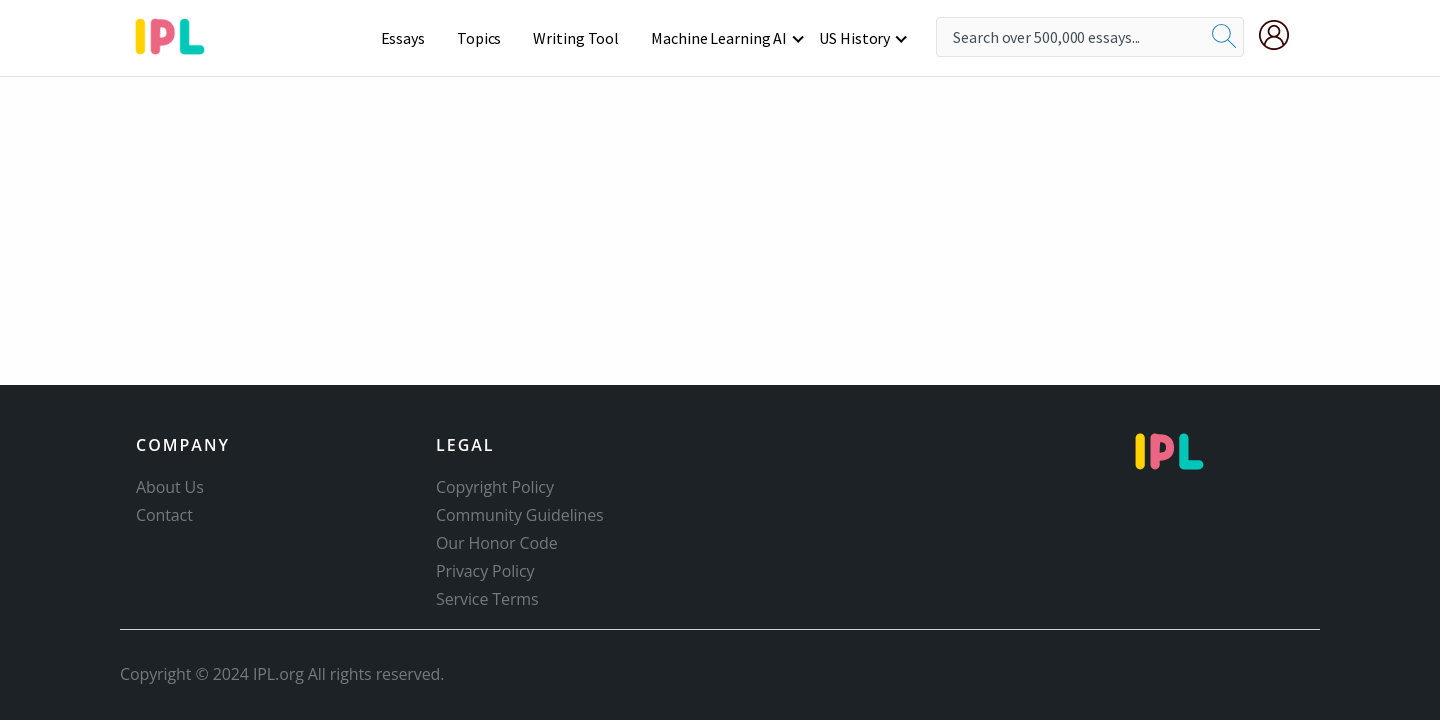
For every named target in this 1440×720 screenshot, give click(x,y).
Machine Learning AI (719, 38)
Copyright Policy (495, 487)
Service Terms (487, 599)
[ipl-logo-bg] (177, 33)
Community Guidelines (520, 515)
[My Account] (1282, 35)
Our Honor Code (497, 543)
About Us (170, 487)
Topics (479, 38)
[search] (1224, 37)
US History (854, 38)
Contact (164, 515)
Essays (403, 38)
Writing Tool (576, 38)
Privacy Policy (485, 571)
